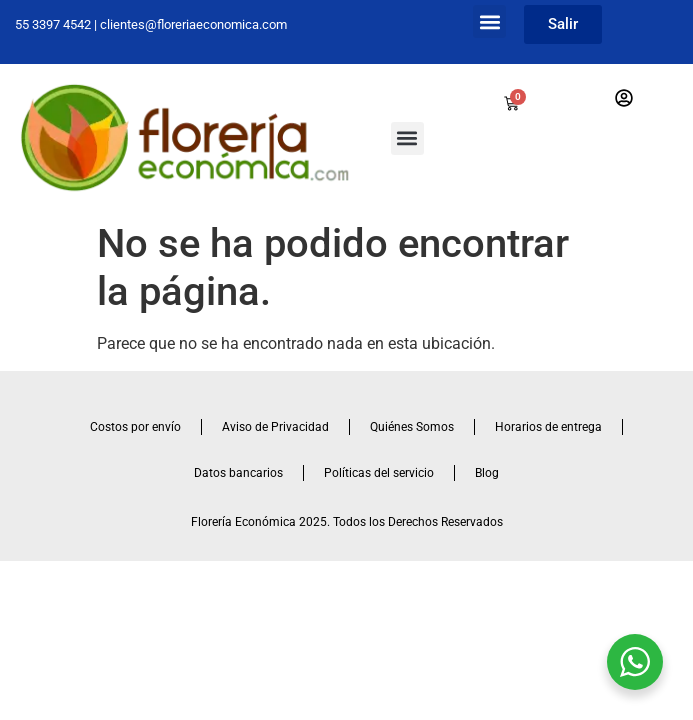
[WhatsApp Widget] (635, 662)
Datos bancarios (238, 473)
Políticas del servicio (379, 473)
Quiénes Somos (412, 427)
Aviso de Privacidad (275, 427)
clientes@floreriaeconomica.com (193, 24)
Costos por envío (135, 427)
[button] (489, 21)
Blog (487, 473)
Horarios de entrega (548, 427)
